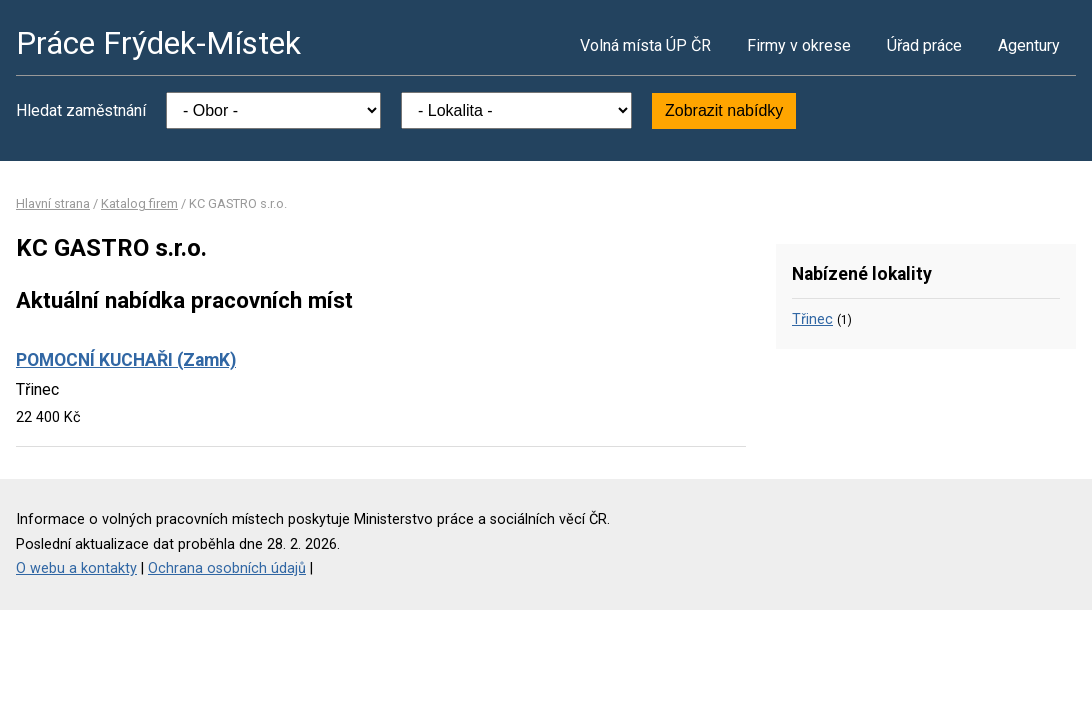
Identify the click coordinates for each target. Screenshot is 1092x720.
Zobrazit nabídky (724, 110)
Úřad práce (924, 45)
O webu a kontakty (76, 568)
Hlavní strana (53, 203)
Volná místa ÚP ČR (645, 45)
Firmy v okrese (799, 45)
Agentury (1029, 45)
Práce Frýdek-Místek (158, 43)
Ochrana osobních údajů (227, 568)
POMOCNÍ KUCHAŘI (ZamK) (126, 360)
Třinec (812, 319)
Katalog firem (139, 203)
